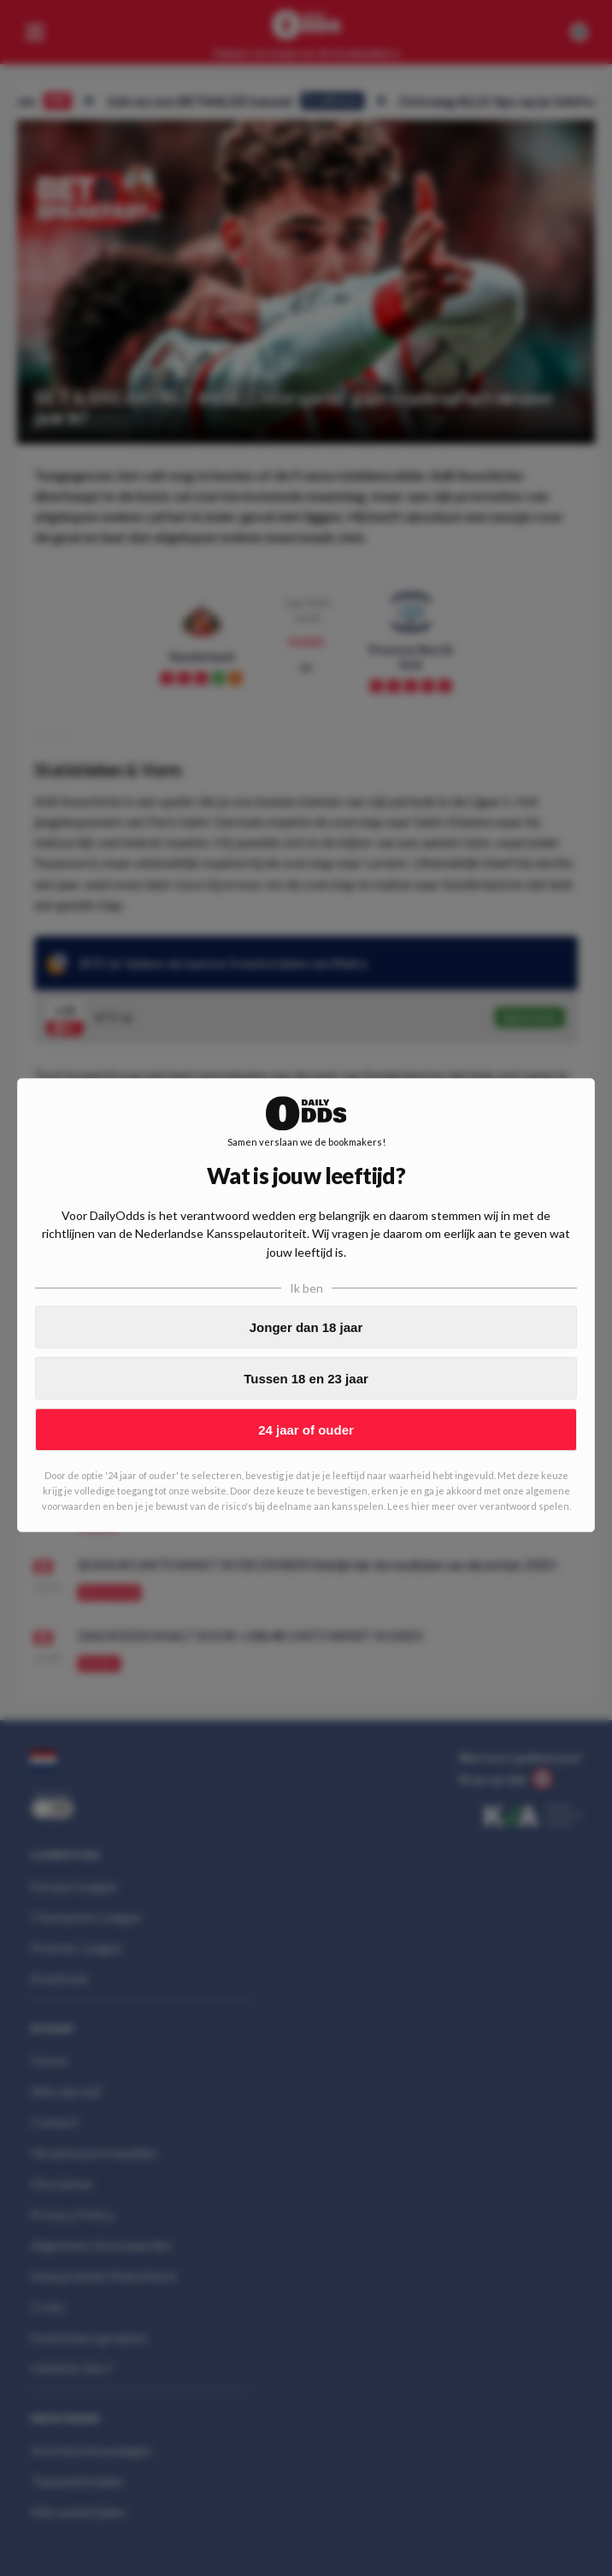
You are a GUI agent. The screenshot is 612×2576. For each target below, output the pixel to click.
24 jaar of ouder (306, 1430)
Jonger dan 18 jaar (306, 1327)
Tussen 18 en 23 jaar (306, 1378)
